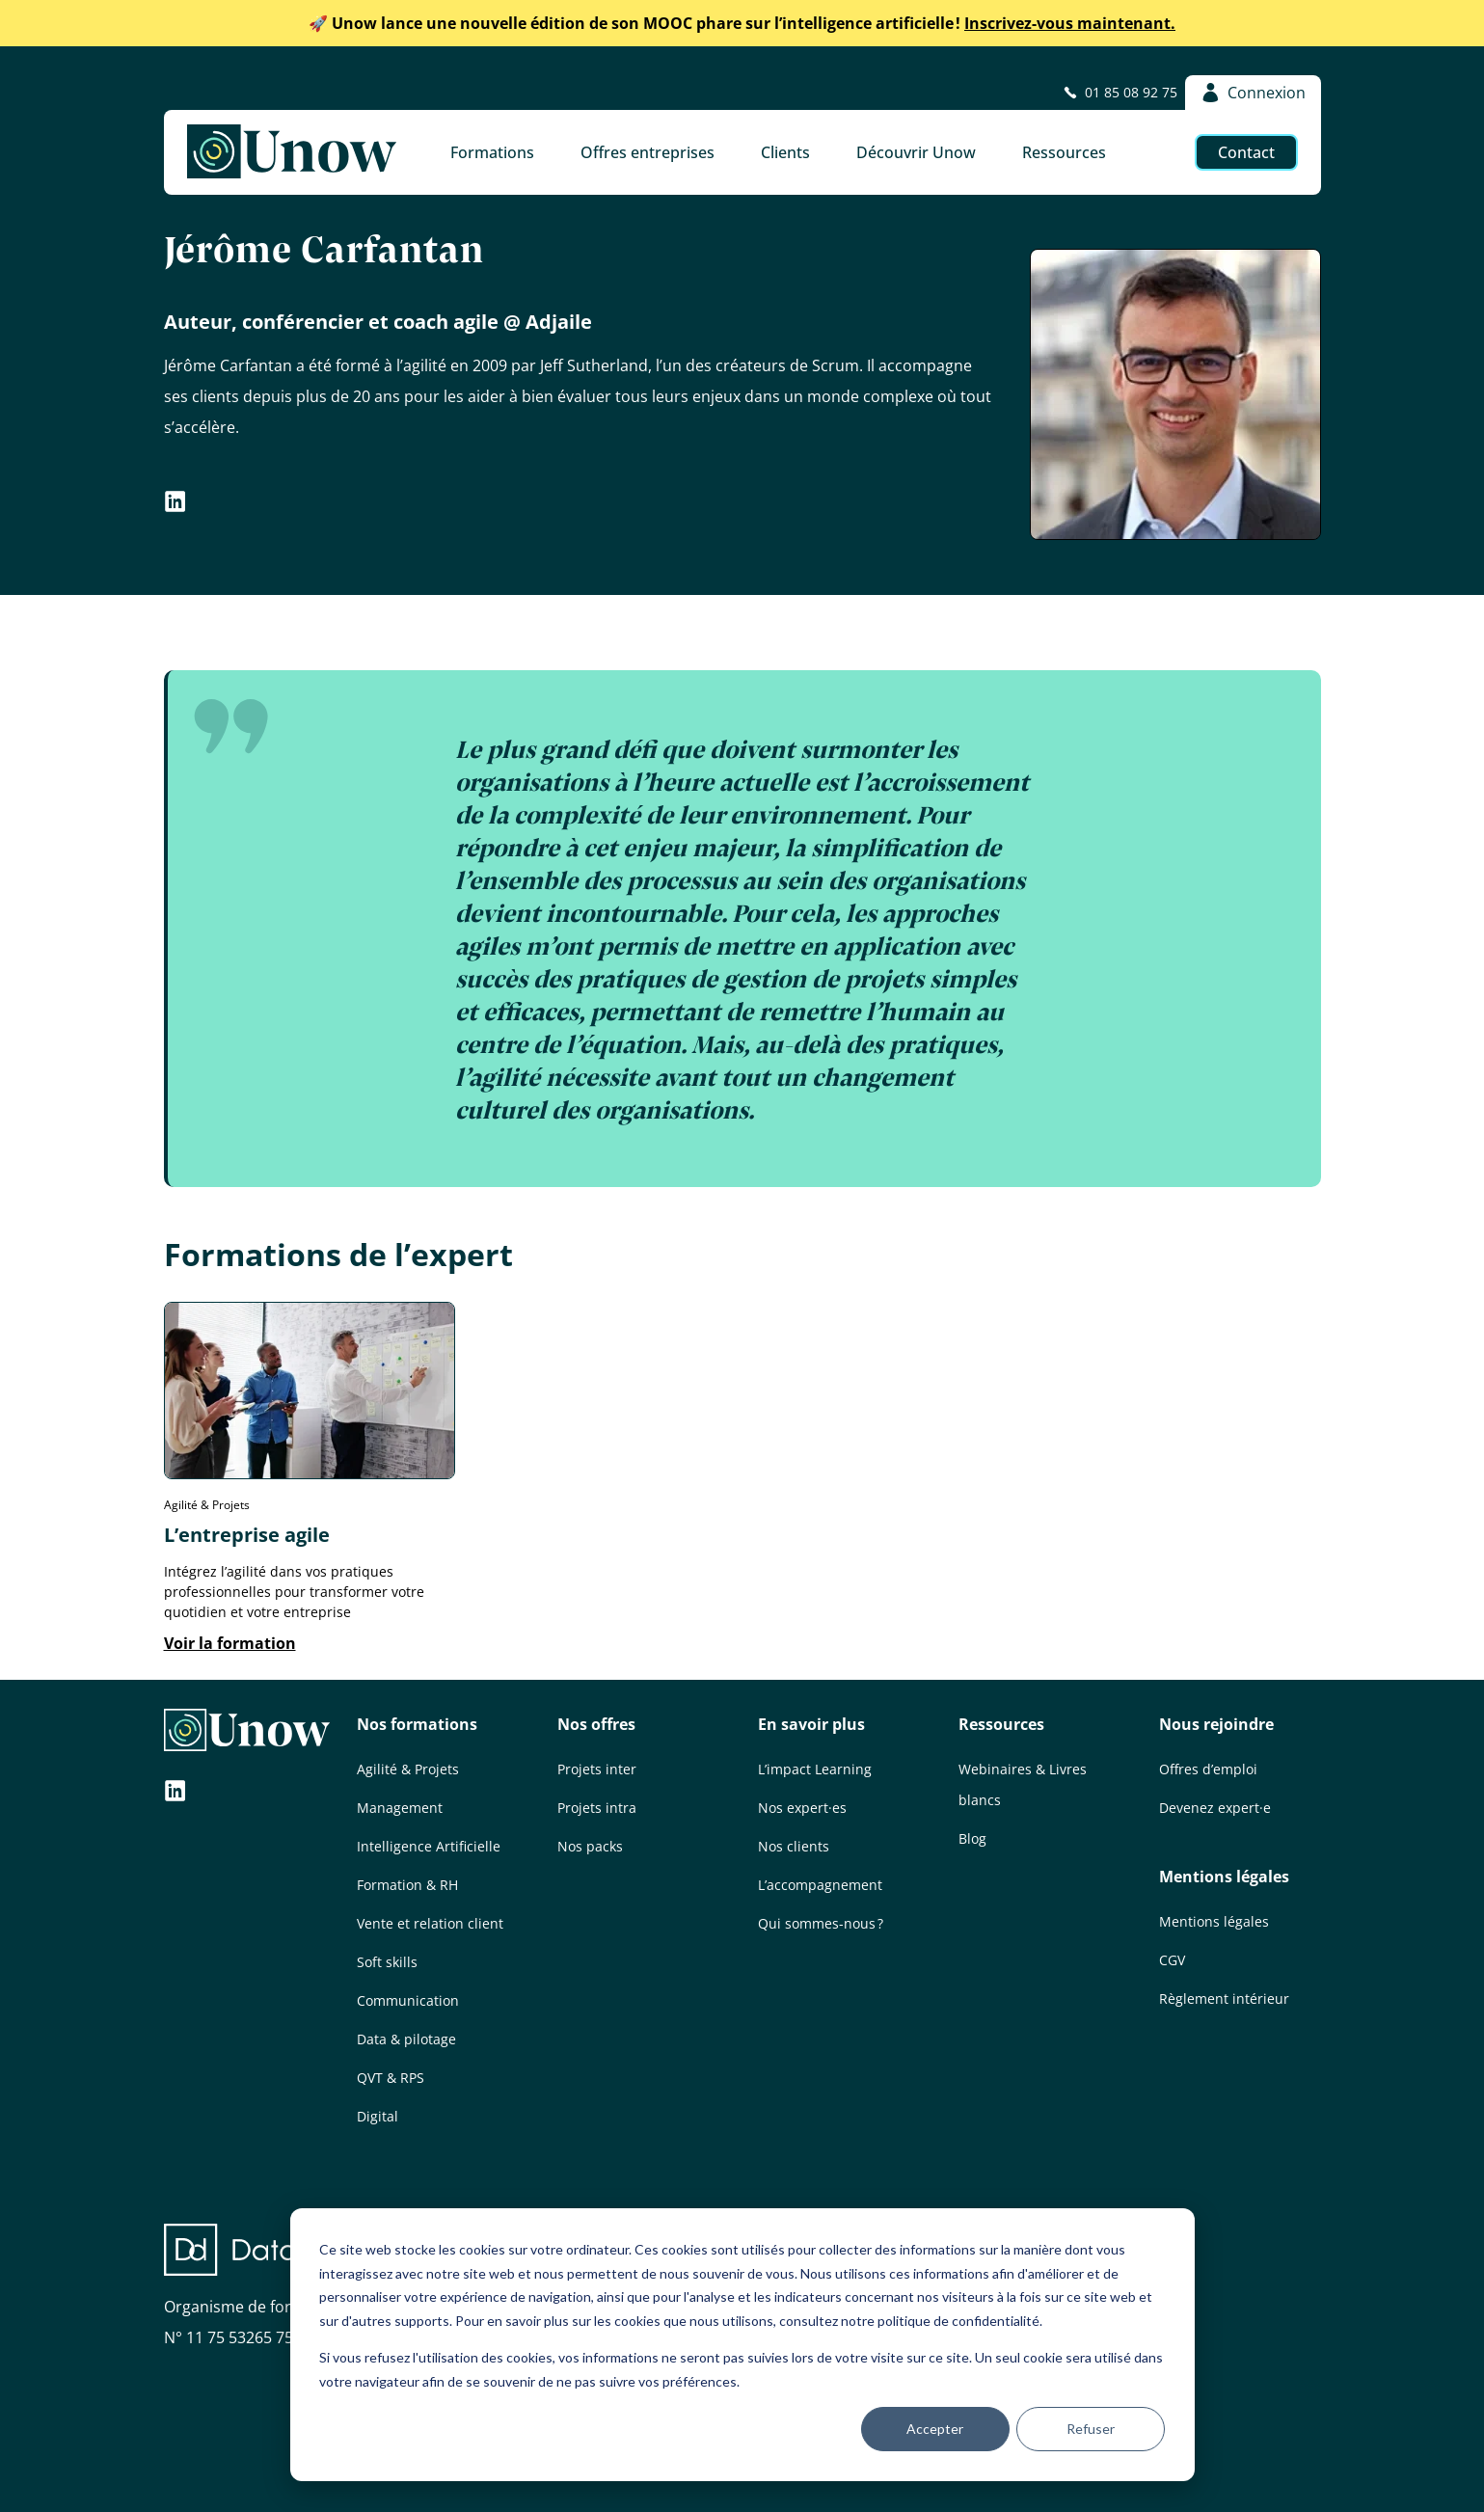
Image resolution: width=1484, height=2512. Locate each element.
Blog (972, 1838)
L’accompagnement (820, 1885)
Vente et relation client (430, 1923)
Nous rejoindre (1216, 1724)
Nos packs (590, 1846)
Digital (377, 2116)
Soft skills (387, 1962)
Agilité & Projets (408, 1769)
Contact (1246, 152)
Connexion (1253, 92)
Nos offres (596, 1724)
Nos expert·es (802, 1807)
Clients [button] (785, 152)
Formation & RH (407, 1885)
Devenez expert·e (1215, 1807)
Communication (408, 2000)
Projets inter (596, 1769)
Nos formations (417, 1724)
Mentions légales (1224, 1876)
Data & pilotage (406, 2039)
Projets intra (596, 1807)
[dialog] (742, 2344)
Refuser (1090, 2428)
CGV (1172, 1960)
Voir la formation (230, 1643)
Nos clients (793, 1846)
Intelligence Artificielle (428, 1846)
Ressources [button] (1064, 152)
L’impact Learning (815, 1769)
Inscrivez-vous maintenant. (742, 23)
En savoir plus (811, 1724)
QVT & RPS (390, 2077)
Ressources (1001, 1724)
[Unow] (291, 152)
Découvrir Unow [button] (916, 152)
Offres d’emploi (1208, 1769)
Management (400, 1807)
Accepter (934, 2428)
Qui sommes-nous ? (820, 1923)
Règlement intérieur (1224, 1998)
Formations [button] (492, 152)
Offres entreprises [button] (647, 152)
